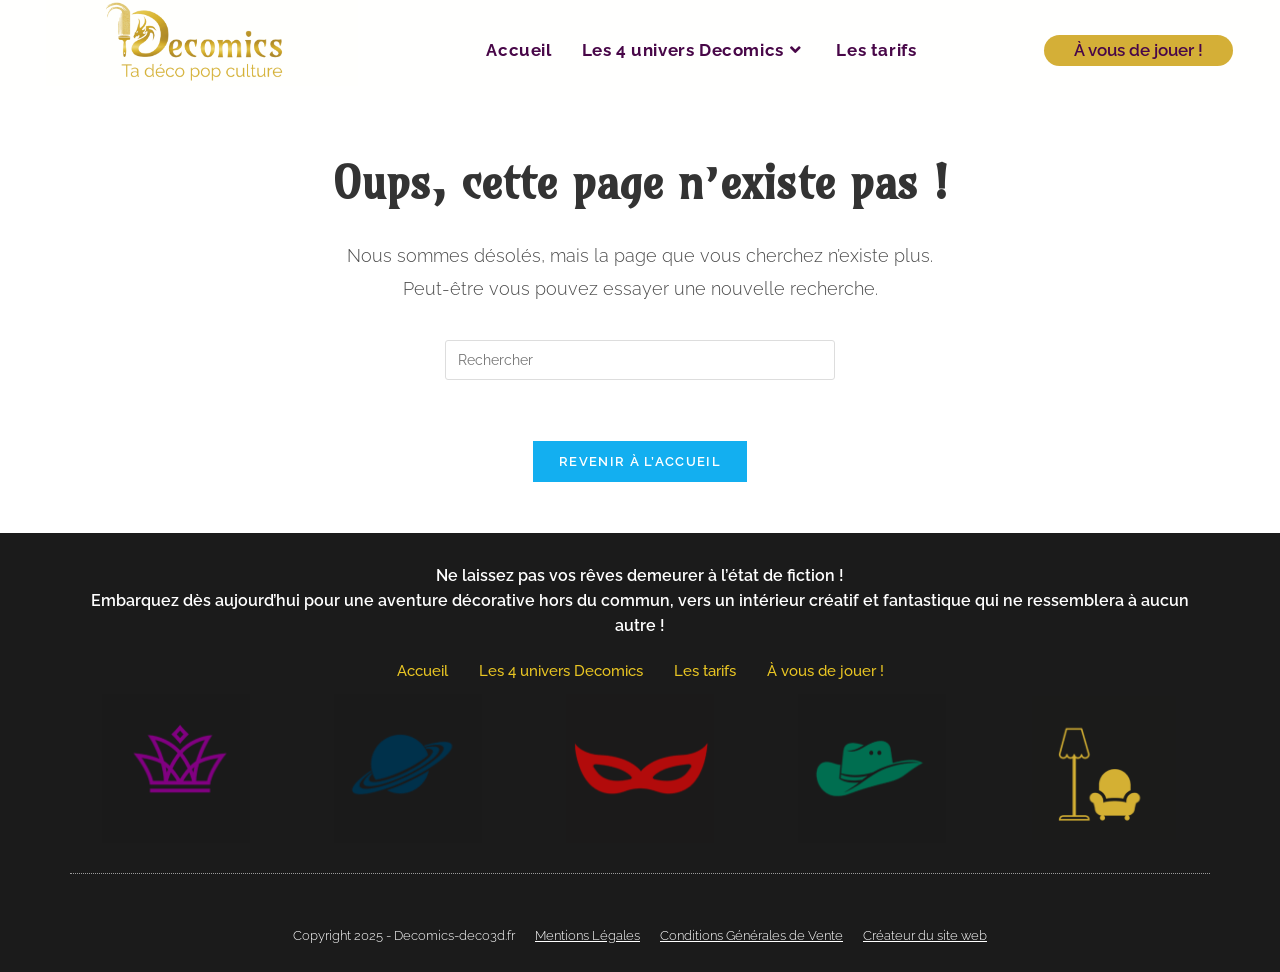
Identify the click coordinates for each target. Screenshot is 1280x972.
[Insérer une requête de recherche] (640, 360)
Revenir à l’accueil (640, 461)
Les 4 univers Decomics (561, 671)
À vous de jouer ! (825, 671)
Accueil (422, 671)
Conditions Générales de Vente (751, 935)
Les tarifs (705, 671)
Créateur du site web (925, 935)
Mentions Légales (587, 935)
